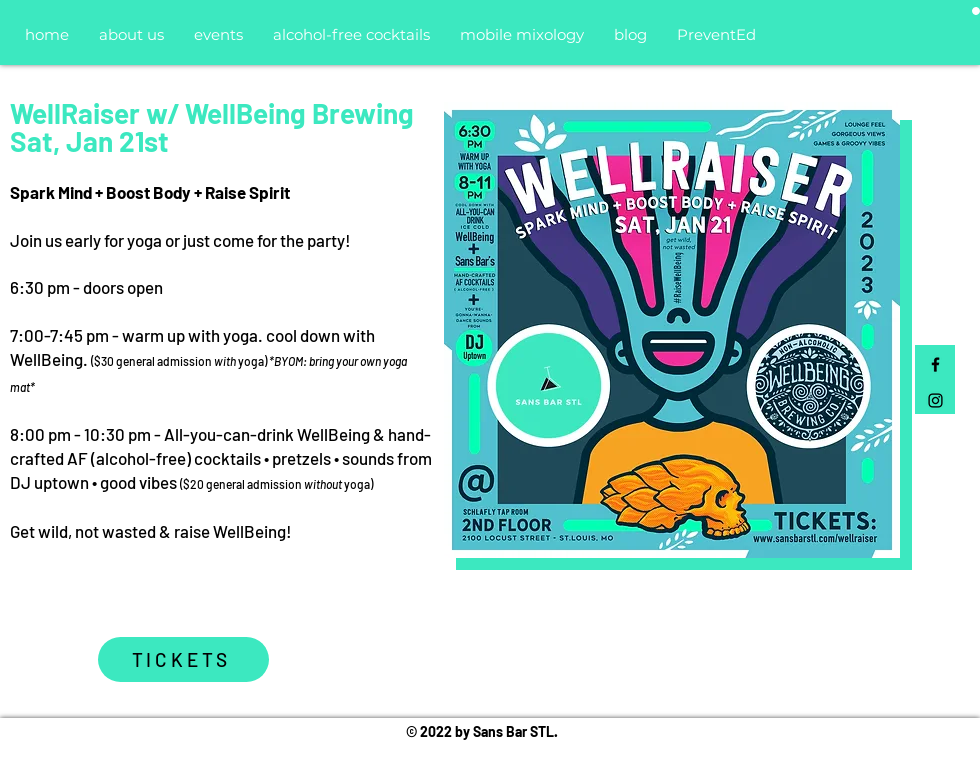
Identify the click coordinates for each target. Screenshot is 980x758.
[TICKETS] (183, 659)
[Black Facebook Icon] (935, 364)
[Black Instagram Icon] (935, 400)
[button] (976, 11)
